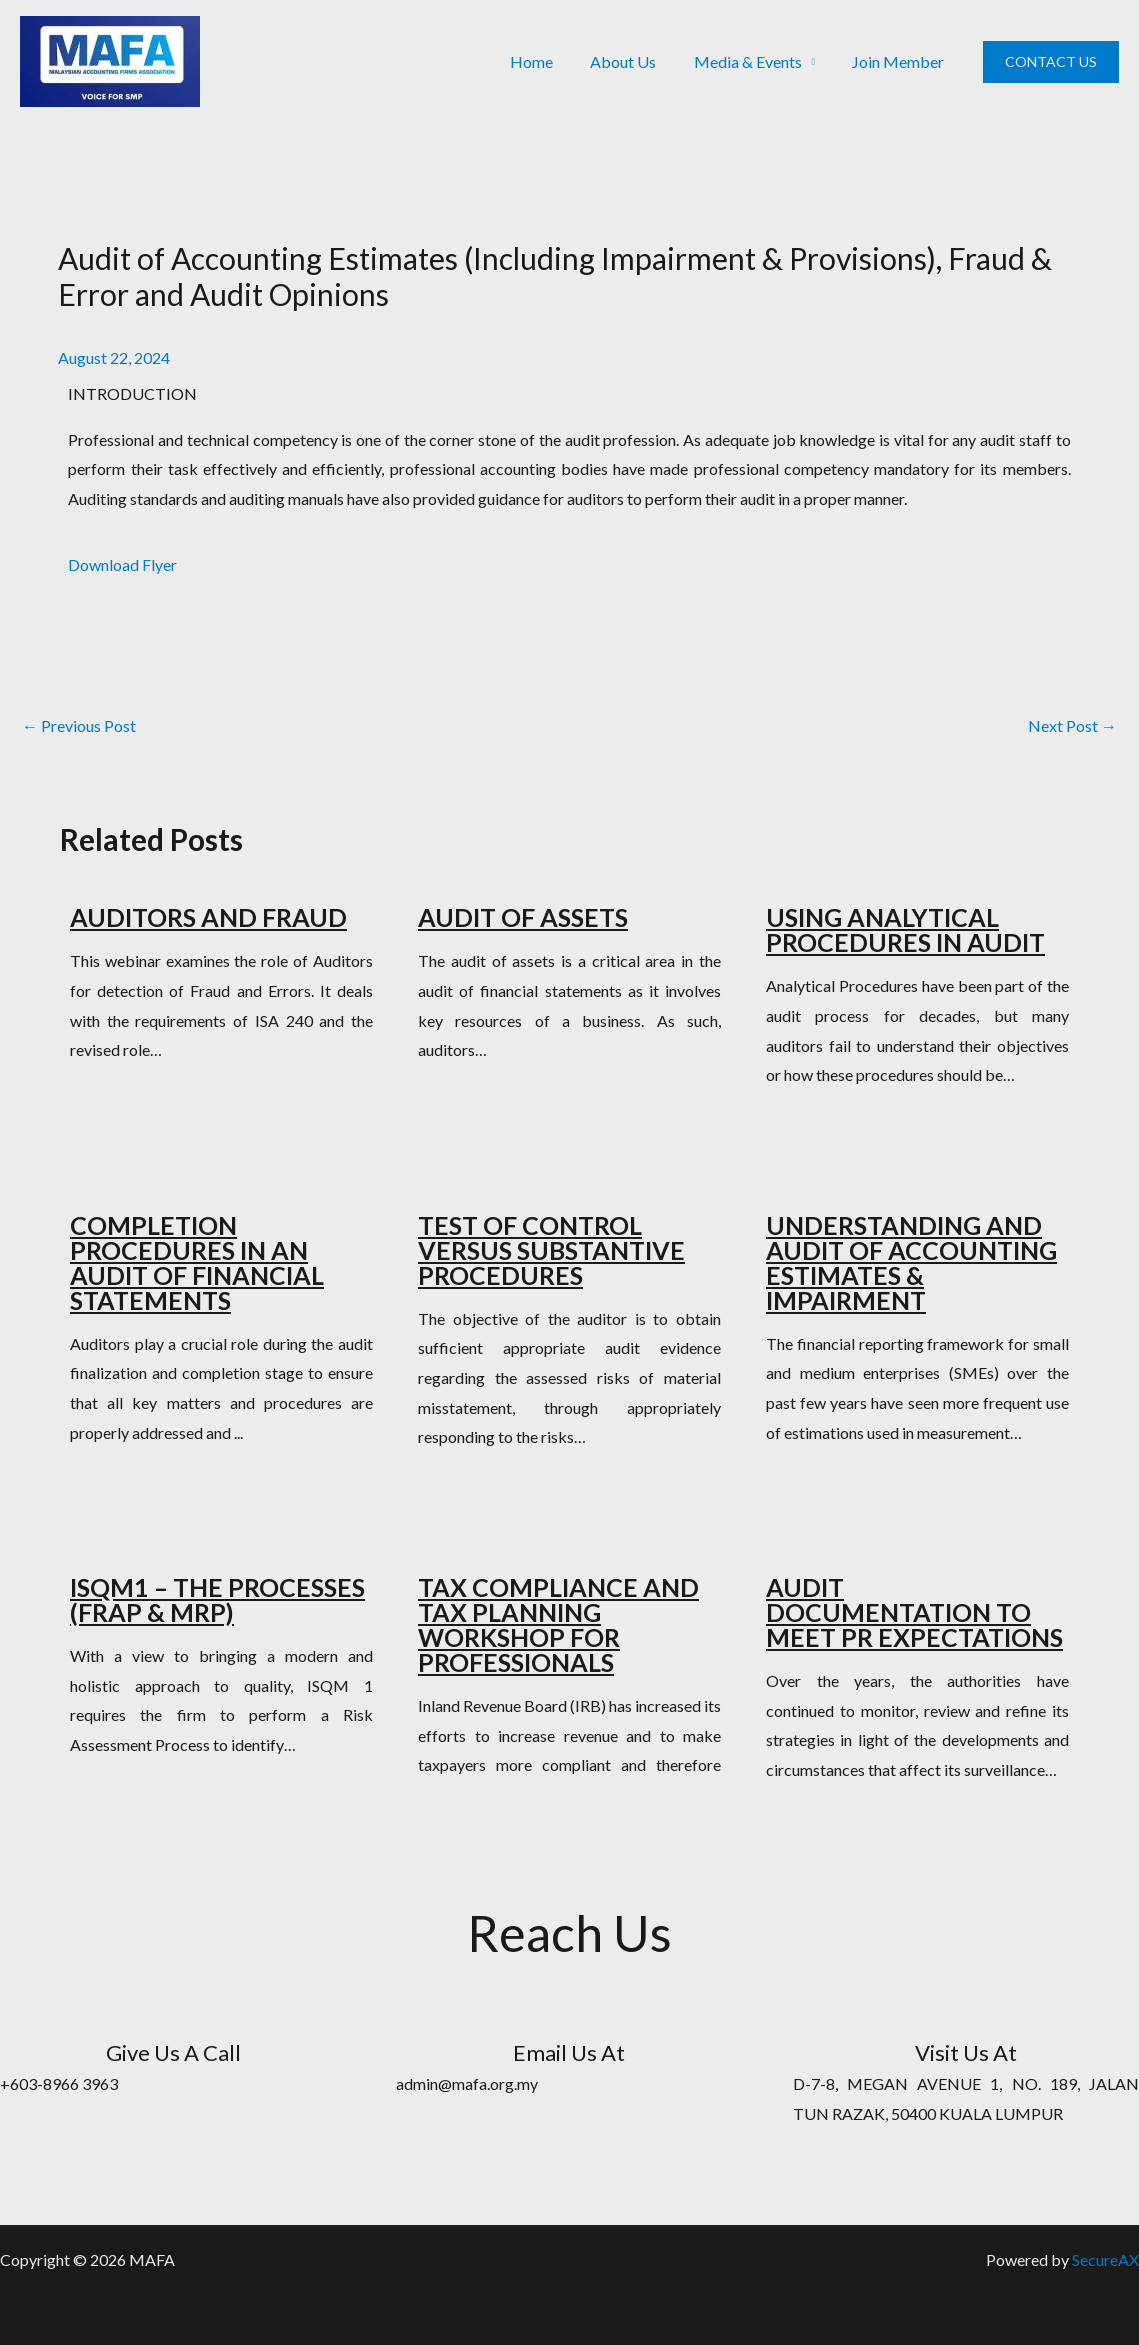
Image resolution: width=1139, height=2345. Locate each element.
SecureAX (1105, 2259)
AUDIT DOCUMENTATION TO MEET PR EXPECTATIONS (914, 1612)
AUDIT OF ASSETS (523, 917)
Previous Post (79, 725)
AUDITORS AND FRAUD (208, 917)
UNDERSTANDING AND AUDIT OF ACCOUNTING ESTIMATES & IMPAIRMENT (911, 1262)
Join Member (901, 61)
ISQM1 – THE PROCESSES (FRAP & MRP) (217, 1599)
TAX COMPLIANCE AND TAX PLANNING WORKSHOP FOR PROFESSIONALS (558, 1624)
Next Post (1072, 725)
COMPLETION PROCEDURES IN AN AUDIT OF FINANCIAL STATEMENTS (197, 1262)
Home (549, 61)
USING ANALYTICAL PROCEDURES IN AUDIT (905, 929)
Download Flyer (122, 564)
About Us (636, 61)
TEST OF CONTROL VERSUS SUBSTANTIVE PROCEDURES (551, 1250)
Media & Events (755, 61)
